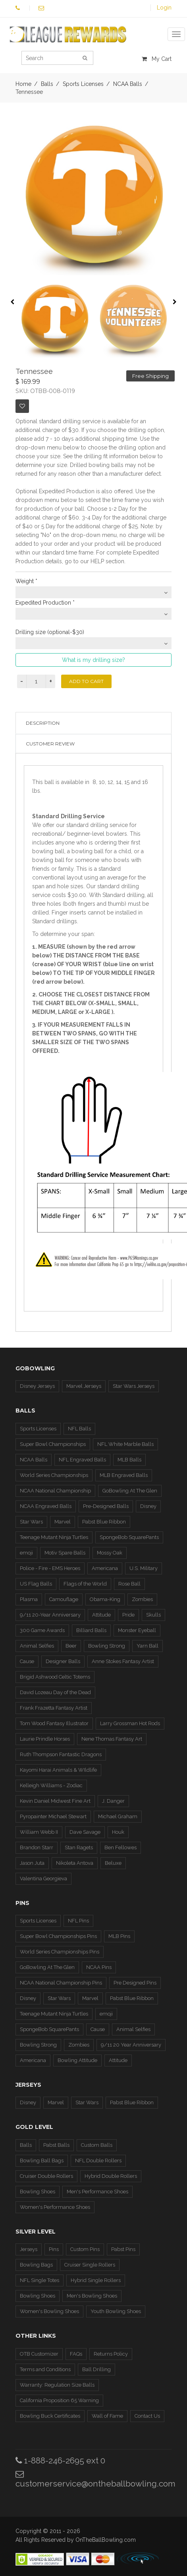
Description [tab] (43, 723)
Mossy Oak (109, 1553)
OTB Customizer (39, 2354)
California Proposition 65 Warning (59, 2400)
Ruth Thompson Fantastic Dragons (61, 1754)
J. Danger (113, 1801)
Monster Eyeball (137, 1630)
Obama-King (105, 1599)
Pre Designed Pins (135, 1983)
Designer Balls (63, 1661)
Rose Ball (129, 1584)
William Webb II (39, 1832)
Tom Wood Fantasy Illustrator (54, 1723)
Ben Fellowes (120, 1847)
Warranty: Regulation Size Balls (57, 2385)
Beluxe (113, 1863)
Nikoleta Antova (74, 1863)
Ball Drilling (96, 2369)
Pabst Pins (123, 2249)
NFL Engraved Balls (82, 1460)
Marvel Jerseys (83, 1386)
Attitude (101, 1615)
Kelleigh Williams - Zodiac (51, 1785)
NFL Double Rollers (98, 2161)
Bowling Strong (106, 1646)
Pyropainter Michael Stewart (53, 1816)
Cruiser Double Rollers (46, 2176)
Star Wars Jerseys (133, 1386)
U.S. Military (143, 1568)
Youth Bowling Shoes (116, 2311)
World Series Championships (54, 1475)
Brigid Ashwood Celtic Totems (55, 1677)
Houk (118, 1832)
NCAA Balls (33, 1460)
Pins (54, 2249)
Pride (128, 1615)
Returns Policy (111, 2354)
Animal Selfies (37, 1646)
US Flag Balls (36, 1584)
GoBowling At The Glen (129, 1491)
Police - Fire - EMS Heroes (50, 1568)
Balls (26, 2145)
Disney (148, 1506)
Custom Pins (85, 2249)
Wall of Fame (107, 2416)
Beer (71, 1646)
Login (164, 7)
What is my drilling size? (93, 660)
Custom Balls (96, 2145)
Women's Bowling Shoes (49, 2311)
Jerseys (28, 2249)
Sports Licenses (38, 1429)
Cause (27, 1661)
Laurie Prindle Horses (45, 1739)
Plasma (29, 1599)
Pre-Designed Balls (106, 1506)
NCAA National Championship (55, 1491)
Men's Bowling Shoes (92, 2296)
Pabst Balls (56, 2145)
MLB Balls (129, 1460)
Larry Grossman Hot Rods (130, 1723)
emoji (26, 1553)
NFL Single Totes (39, 2280)
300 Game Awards (42, 1630)
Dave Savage (84, 1832)
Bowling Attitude (77, 2060)
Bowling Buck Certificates (50, 2416)
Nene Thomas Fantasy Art (111, 1739)
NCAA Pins (99, 1967)
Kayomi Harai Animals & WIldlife (58, 1770)
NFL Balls (79, 1429)
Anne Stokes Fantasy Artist (123, 1661)
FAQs (76, 2354)
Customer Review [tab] (50, 744)
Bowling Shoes (37, 2192)
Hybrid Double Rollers (111, 2176)
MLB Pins (119, 1936)
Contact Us (147, 2416)
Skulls (153, 1615)
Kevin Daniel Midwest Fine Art (55, 1801)
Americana (105, 1568)
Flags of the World (85, 1584)
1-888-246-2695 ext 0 (60, 2460)
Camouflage (63, 1599)
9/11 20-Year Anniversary (50, 1615)
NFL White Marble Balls (125, 1444)
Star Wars (31, 1522)
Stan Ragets (79, 1847)
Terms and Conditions (45, 2369)
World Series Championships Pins (59, 1952)
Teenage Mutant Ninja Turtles (54, 1537)
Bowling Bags (36, 2265)
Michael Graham (117, 1816)
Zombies (142, 1599)
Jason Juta (32, 1863)
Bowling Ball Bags (42, 2161)
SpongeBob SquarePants (129, 1537)
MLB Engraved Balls (124, 1475)
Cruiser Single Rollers (89, 2265)
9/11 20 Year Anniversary (131, 2045)
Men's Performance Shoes (97, 2192)
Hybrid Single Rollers (96, 2280)
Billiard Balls (91, 1630)
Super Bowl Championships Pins (58, 1936)
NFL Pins (78, 1921)
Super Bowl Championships (53, 1444)
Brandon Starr (36, 1847)
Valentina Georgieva (43, 1878)
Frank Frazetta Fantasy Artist (53, 1708)
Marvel (62, 1522)
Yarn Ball (147, 1646)
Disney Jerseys (37, 1386)
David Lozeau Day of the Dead (55, 1692)
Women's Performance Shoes (55, 2207)
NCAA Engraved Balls (45, 1506)
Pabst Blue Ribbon (104, 1522)
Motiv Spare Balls (64, 1553)
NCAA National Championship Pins (61, 1983)
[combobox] (93, 592)
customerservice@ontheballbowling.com (95, 2479)
